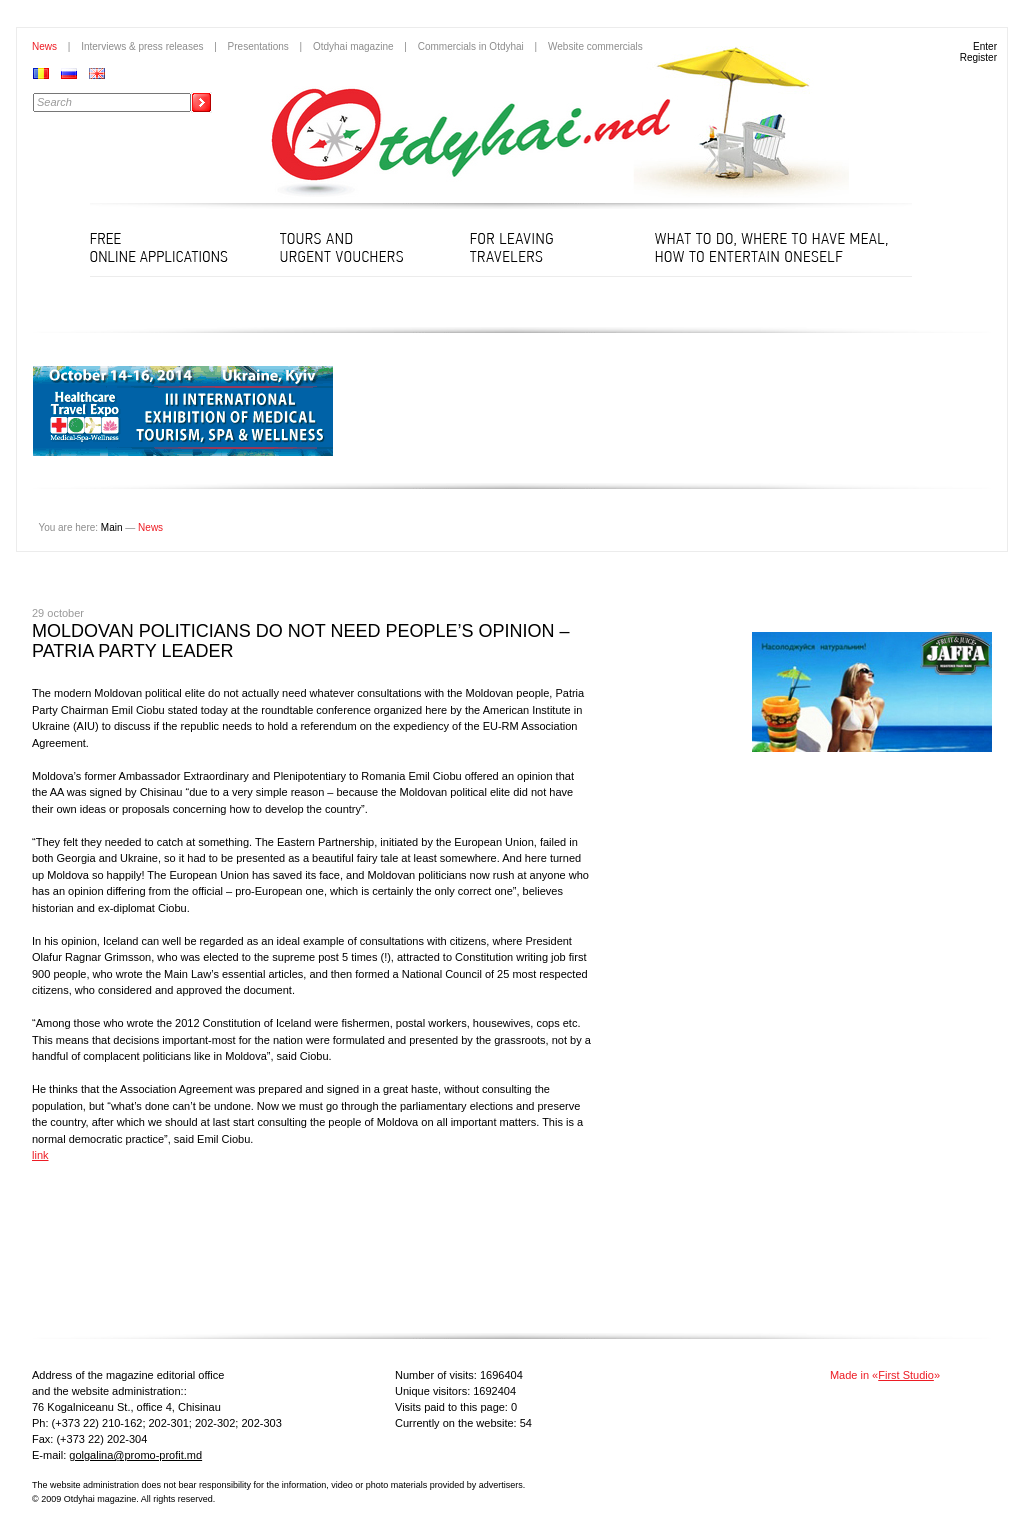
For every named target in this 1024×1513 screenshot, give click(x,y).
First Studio (906, 1375)
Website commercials (595, 46)
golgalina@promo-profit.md (135, 1455)
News (44, 46)
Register (978, 57)
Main (112, 527)
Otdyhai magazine (353, 46)
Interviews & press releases (142, 46)
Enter (985, 46)
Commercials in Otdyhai (471, 46)
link (40, 1155)
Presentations (258, 46)
